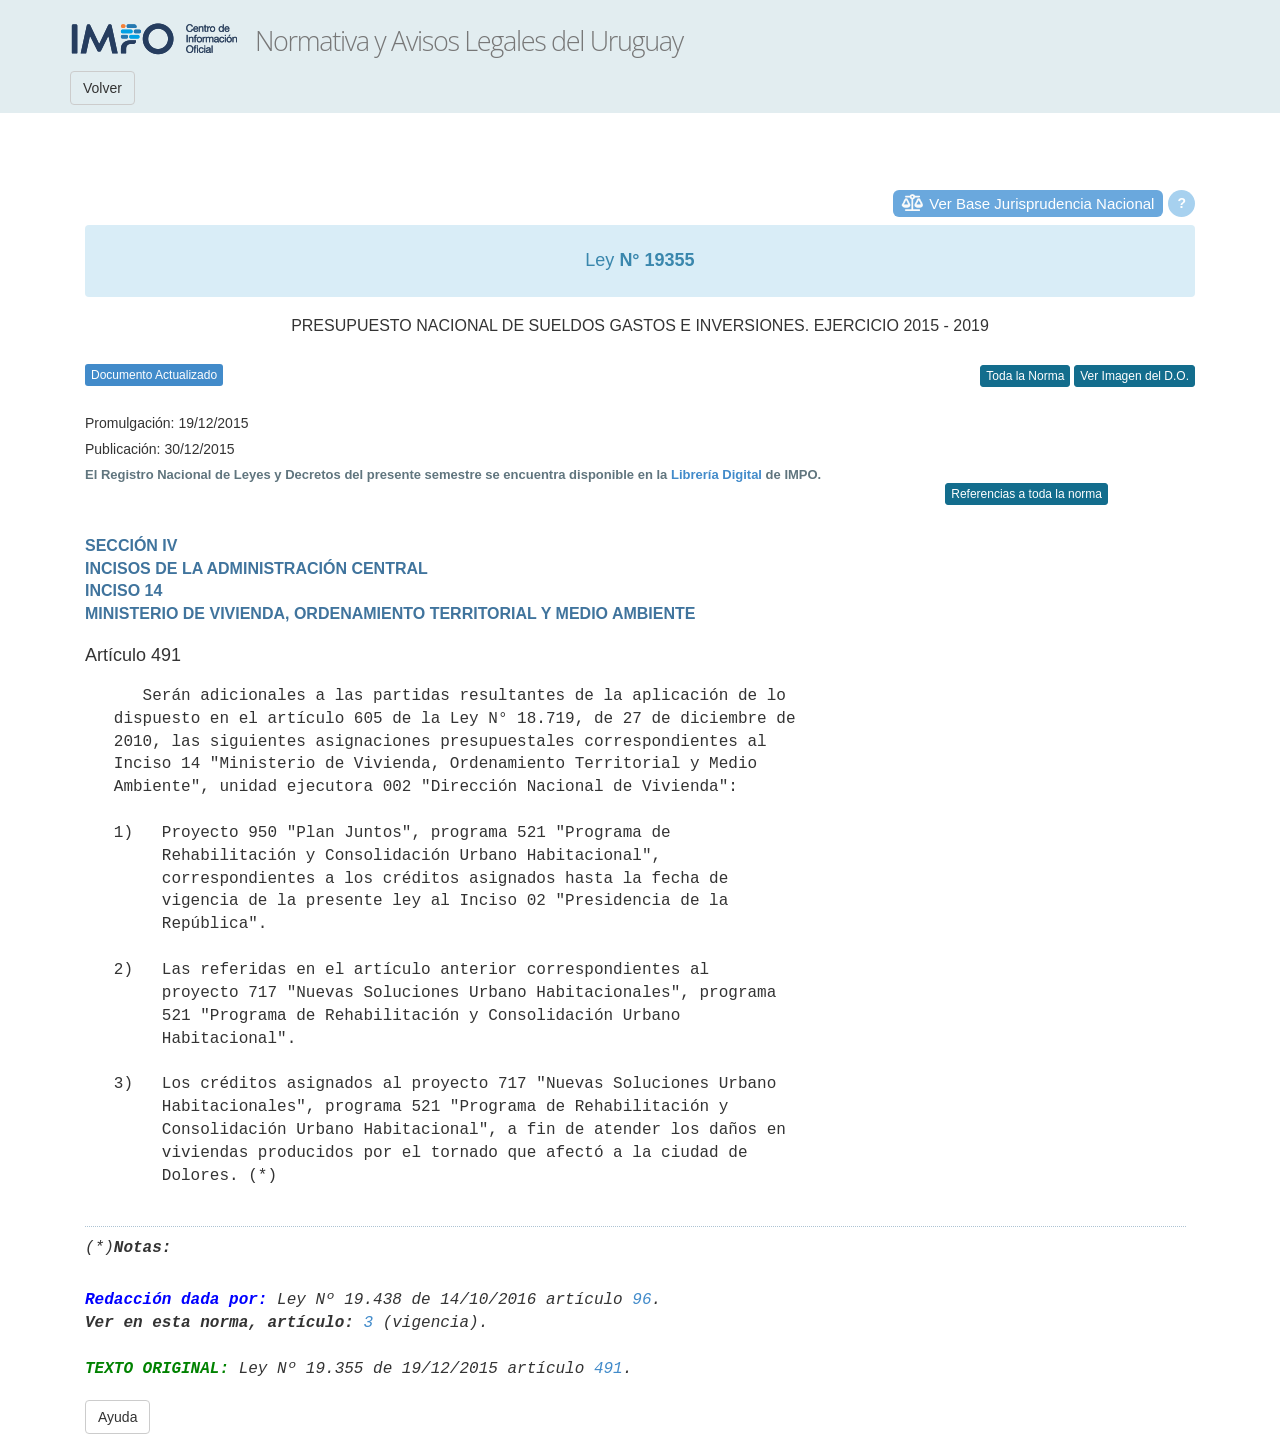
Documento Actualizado (154, 375)
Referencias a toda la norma (1026, 494)
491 (608, 1369)
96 (641, 1300)
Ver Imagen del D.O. (1134, 376)
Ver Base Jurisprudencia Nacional (1041, 203)
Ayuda (117, 1417)
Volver (102, 88)
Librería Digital (716, 474)
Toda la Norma (1025, 376)
